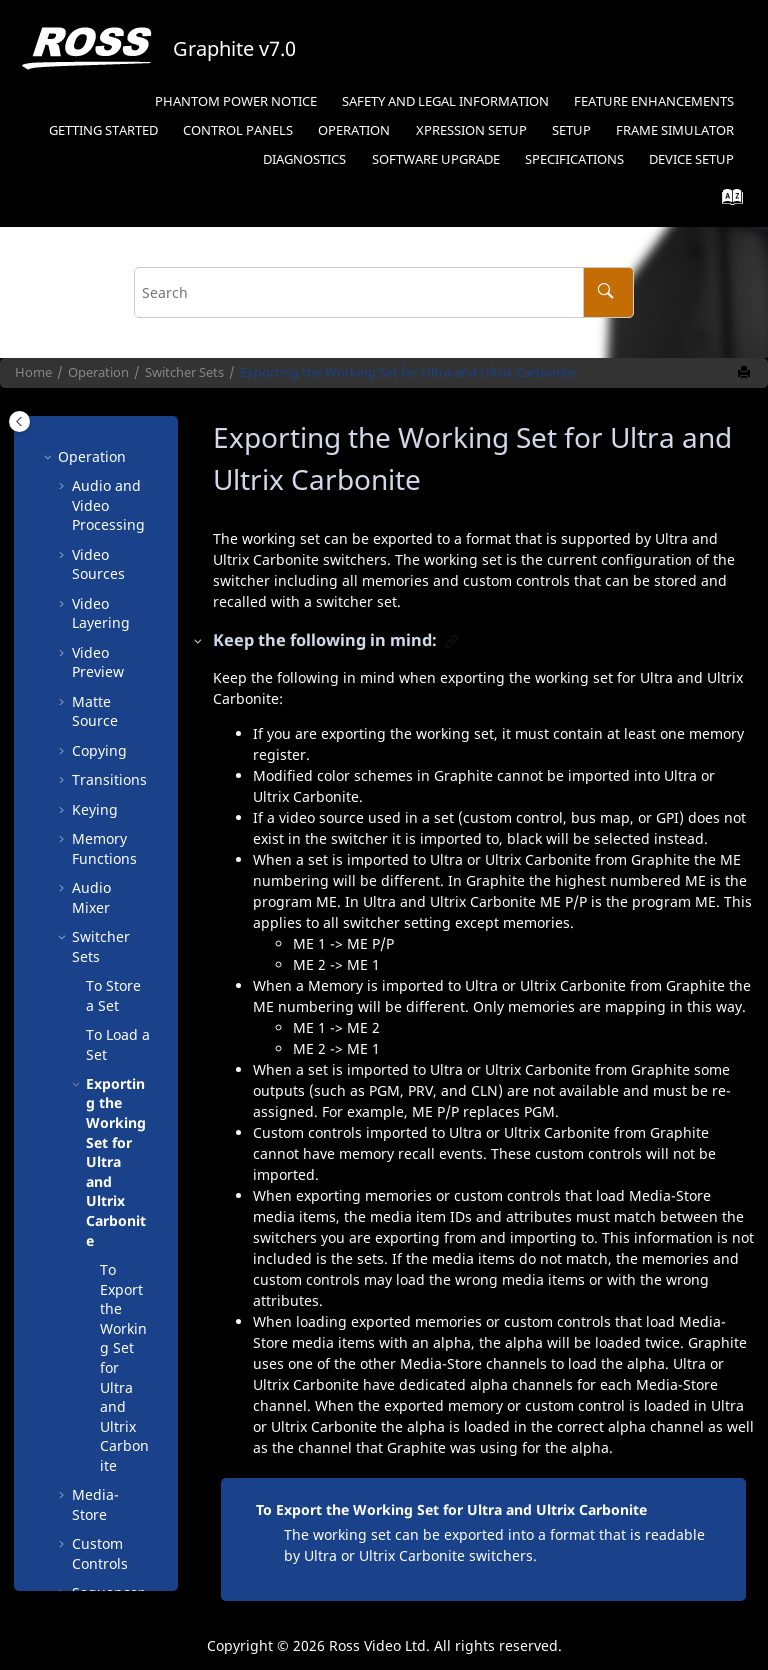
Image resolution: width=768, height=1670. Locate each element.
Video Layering (101, 570)
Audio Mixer (91, 854)
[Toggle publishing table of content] (19, 421)
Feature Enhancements (654, 101)
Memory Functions (104, 805)
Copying (99, 707)
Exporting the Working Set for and (407, 372)
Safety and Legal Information (445, 101)
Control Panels (238, 130)
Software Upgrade (436, 159)
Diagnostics (304, 159)
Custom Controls (100, 1510)
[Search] (608, 292)
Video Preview (98, 619)
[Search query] (383, 292)
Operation (354, 130)
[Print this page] (746, 373)
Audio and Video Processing (108, 462)
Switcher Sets (184, 372)
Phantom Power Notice (236, 101)
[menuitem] (235, 102)
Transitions (109, 736)
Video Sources (98, 521)
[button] (64, 443)
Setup (471, 130)
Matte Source (95, 668)
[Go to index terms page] (726, 201)
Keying (95, 766)
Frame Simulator (675, 130)
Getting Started (103, 130)
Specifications (574, 159)
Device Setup (691, 159)
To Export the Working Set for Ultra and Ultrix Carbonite (451, 1509)
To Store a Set (113, 952)
